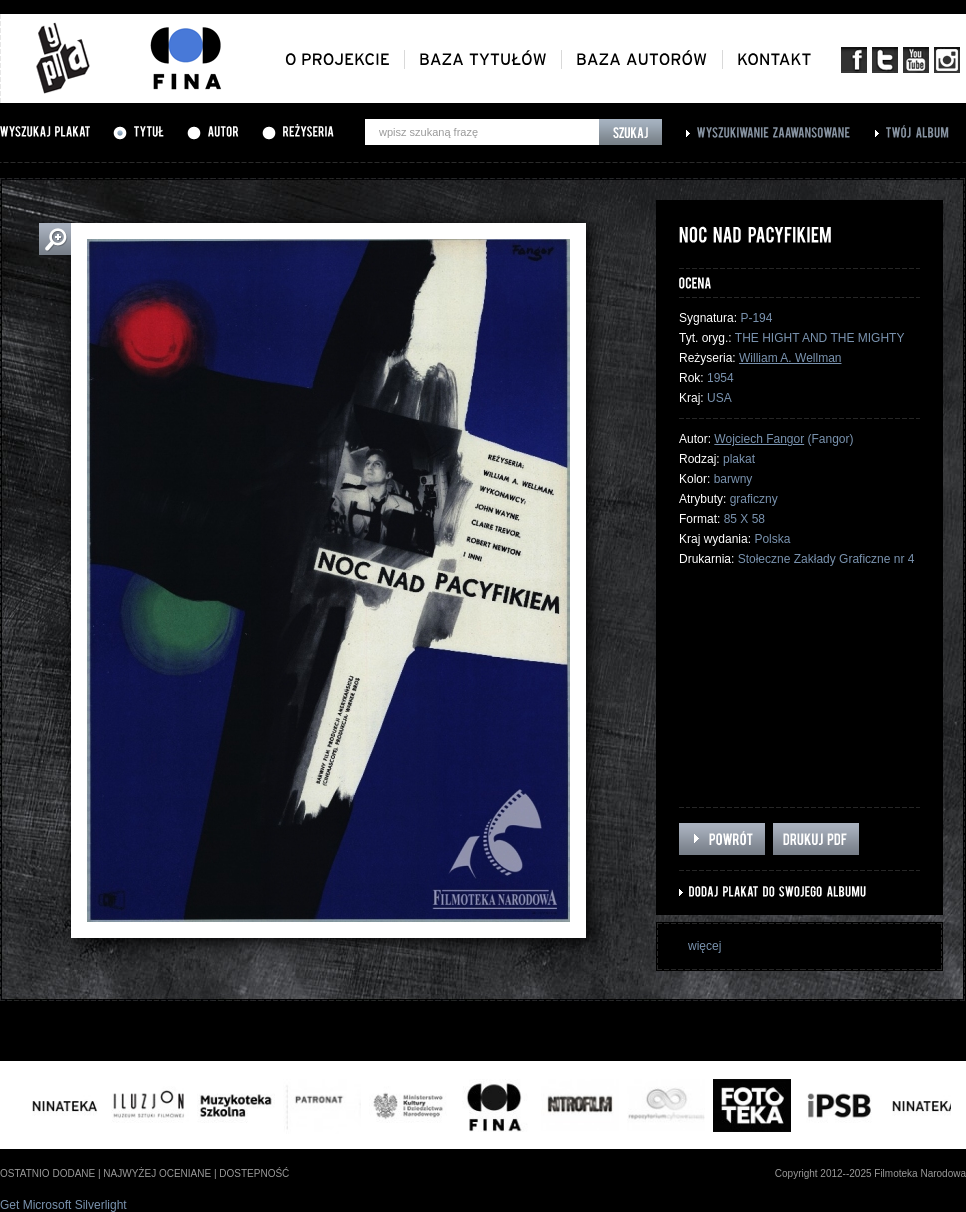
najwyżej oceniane (157, 1173)
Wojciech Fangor (759, 439)
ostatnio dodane (47, 1173)
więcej (704, 946)
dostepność (254, 1173)
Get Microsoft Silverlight (63, 1205)
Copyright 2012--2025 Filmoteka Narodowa (870, 1173)
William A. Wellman (790, 358)
